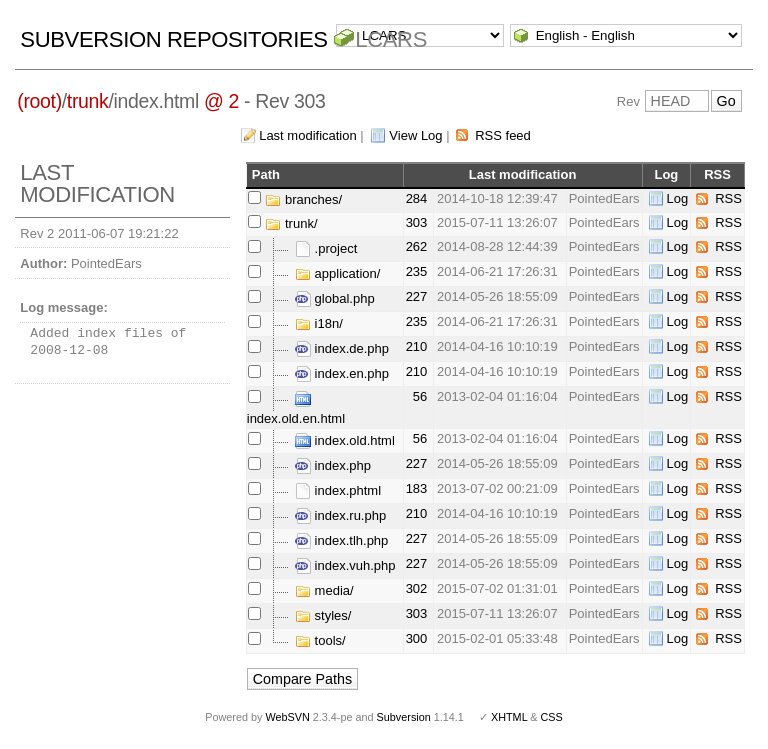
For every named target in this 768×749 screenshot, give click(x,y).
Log (678, 198)
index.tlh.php (341, 540)
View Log (415, 135)
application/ (337, 273)
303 (417, 222)
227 (417, 296)
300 (417, 638)
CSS (552, 717)
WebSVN (287, 717)
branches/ (303, 199)
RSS (728, 198)
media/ (324, 590)
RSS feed (503, 135)
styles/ (323, 615)
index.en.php (342, 373)
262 (417, 246)
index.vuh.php (345, 565)
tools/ (320, 640)
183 (417, 488)
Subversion (404, 717)
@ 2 (221, 101)
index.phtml (338, 490)
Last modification (308, 135)
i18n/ (319, 323)
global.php (335, 298)
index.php (333, 465)
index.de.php (342, 348)
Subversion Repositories (173, 39)
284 (417, 198)
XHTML (509, 717)
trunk (88, 101)
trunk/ (291, 223)
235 (417, 271)
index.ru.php (340, 515)
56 (420, 396)
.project (326, 248)
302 (417, 588)
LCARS (391, 39)
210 (417, 346)
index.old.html (345, 440)
